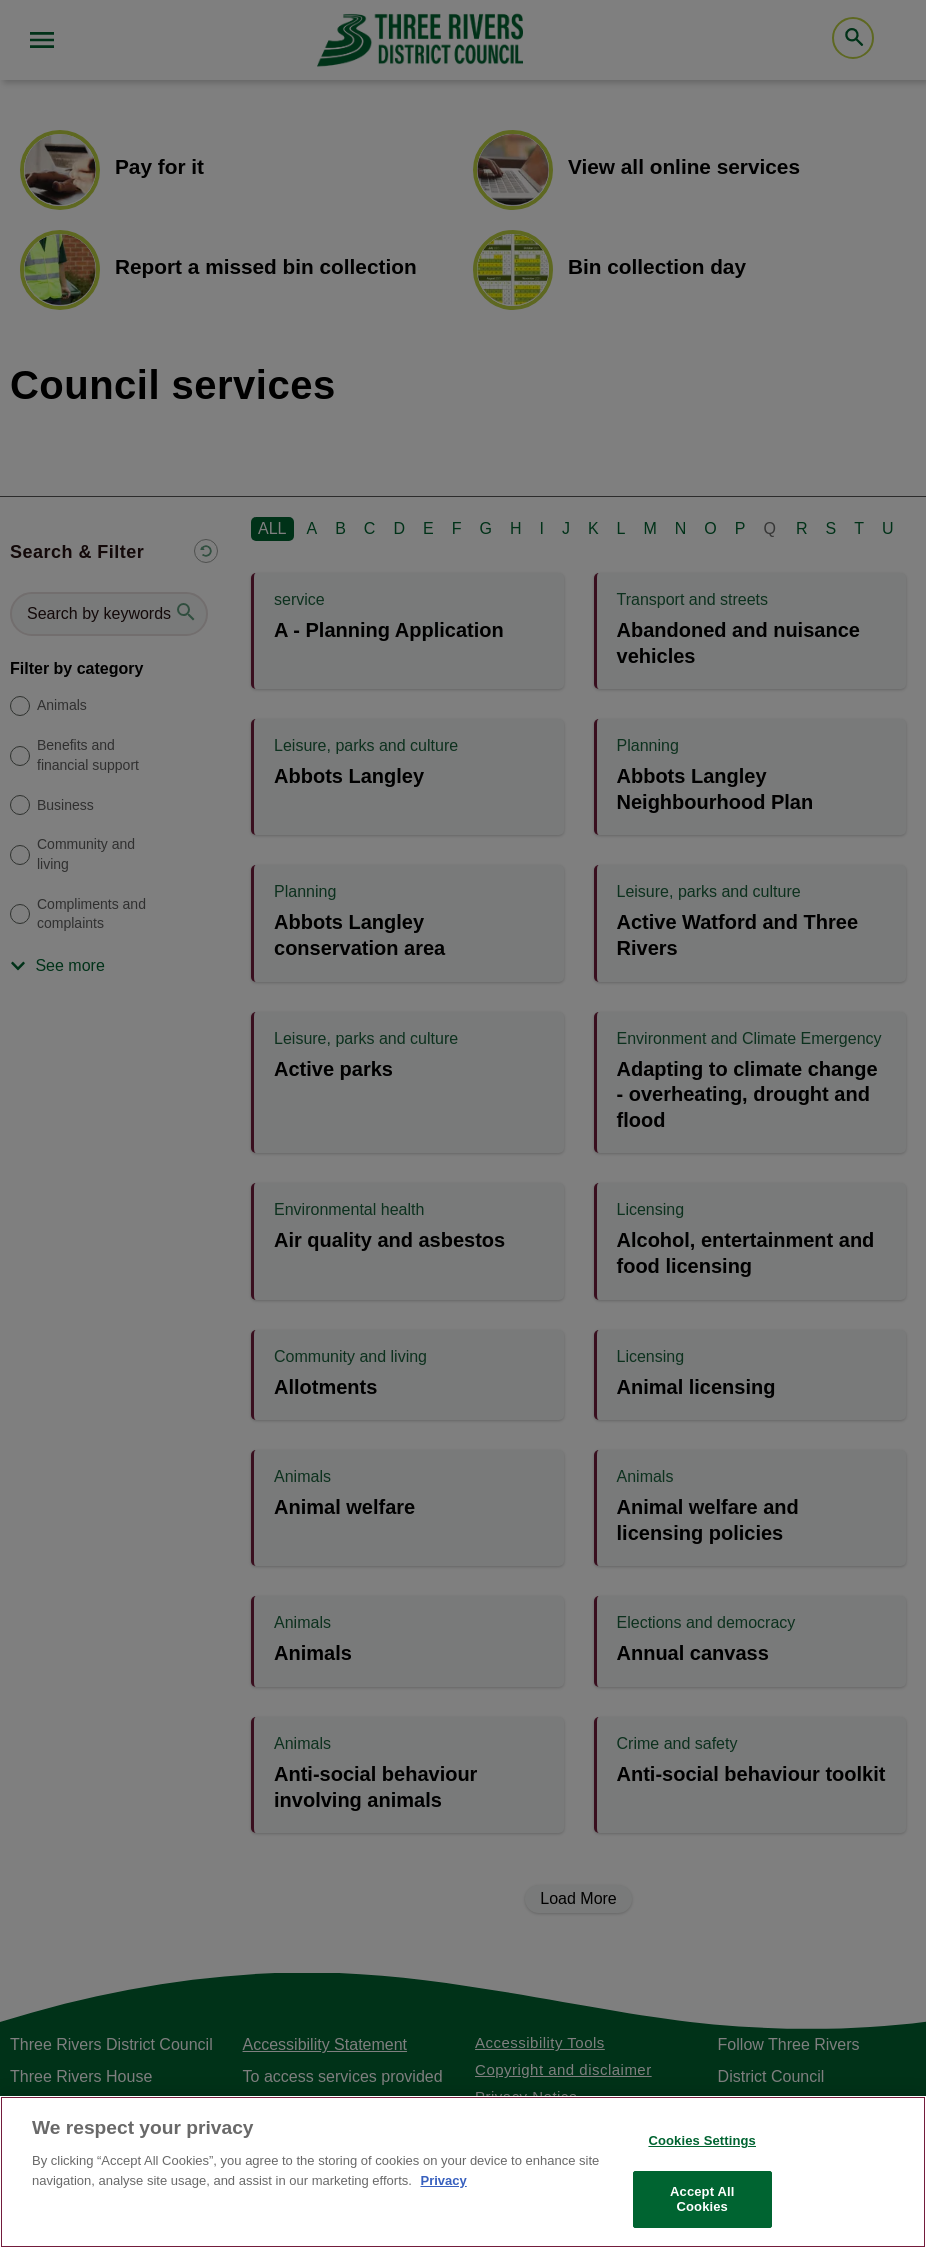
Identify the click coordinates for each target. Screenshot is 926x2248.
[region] (463, 2172)
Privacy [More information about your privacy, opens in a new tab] (443, 2180)
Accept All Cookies (702, 2199)
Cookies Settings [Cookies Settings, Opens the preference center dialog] (702, 2140)
